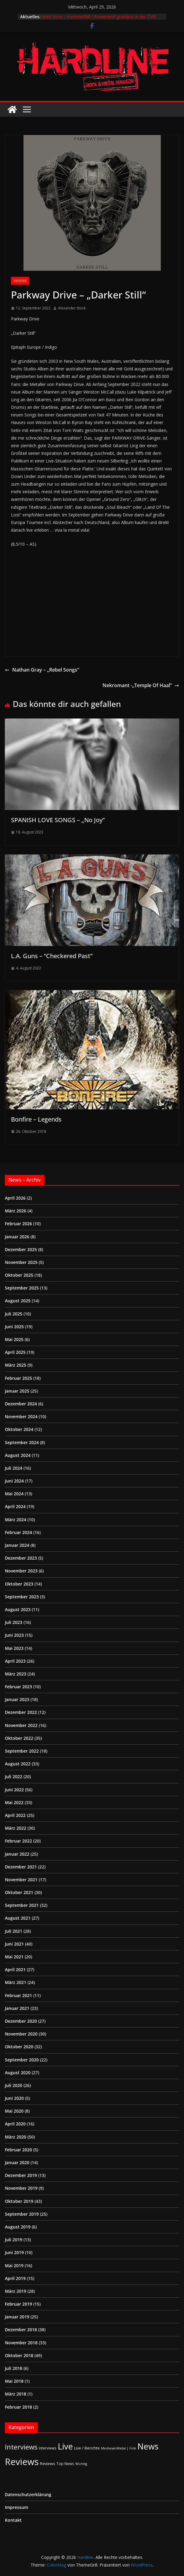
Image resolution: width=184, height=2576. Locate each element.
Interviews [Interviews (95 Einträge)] (21, 2447)
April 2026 (15, 1198)
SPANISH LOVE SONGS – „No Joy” (58, 820)
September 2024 (22, 1442)
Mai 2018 (14, 2381)
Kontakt (13, 2520)
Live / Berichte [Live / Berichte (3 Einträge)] (87, 2448)
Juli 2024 (13, 1468)
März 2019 (15, 2291)
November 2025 (21, 1262)
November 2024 (21, 1416)
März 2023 (15, 1674)
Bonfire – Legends (36, 1119)
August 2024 (18, 1455)
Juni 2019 (14, 2252)
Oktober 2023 (19, 1584)
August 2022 (18, 1764)
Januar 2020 (17, 2162)
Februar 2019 (18, 2304)
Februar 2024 (18, 1532)
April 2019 (15, 2278)
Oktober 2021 (19, 1892)
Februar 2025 (18, 1378)
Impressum (16, 2507)
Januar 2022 (17, 1854)
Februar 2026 (18, 1223)
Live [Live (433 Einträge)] (65, 2446)
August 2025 (18, 1301)
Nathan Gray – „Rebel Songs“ (42, 669)
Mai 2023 (14, 1648)
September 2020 (22, 2060)
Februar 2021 (18, 1995)
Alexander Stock (72, 308)
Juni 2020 (14, 2098)
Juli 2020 (13, 2085)
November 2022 (21, 1725)
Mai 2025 (14, 1339)
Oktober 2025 (19, 1275)
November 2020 (21, 2034)
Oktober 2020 (19, 2047)
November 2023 (21, 1571)
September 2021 (22, 1905)
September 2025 (22, 1288)
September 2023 (22, 1597)
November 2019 (21, 2188)
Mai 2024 (14, 1494)
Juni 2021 (14, 1944)
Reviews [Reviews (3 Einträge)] (47, 2463)
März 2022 (15, 1828)
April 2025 (15, 1352)
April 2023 (15, 1661)
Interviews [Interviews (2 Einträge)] (47, 2448)
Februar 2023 (18, 1686)
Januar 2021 (17, 2008)
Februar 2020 (18, 2150)
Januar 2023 (17, 1699)
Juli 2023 (13, 1622)
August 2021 (18, 1918)
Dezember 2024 (21, 1404)
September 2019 (22, 2214)
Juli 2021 (13, 1931)
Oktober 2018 (19, 2355)
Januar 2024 (17, 1545)
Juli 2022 (13, 1776)
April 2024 (15, 1506)
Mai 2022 (14, 1802)
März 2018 (15, 2394)
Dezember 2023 (21, 1558)
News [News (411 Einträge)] (147, 2446)
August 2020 (18, 2072)
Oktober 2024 (19, 1429)
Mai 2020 (14, 2111)
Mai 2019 (14, 2265)
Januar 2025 (17, 1391)
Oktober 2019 (19, 2201)
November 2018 (21, 2343)
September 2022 (22, 1751)
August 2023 (18, 1609)
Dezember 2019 (21, 2175)
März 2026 (15, 1211)
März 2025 (15, 1365)
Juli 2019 (13, 2239)
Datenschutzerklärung (28, 2494)
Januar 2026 (17, 1237)
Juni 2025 (14, 1326)
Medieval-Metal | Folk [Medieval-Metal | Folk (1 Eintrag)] (118, 2448)
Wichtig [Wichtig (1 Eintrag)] (81, 2464)
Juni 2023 (14, 1635)
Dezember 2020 (21, 2021)
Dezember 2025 (21, 1249)
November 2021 (21, 1879)
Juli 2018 (13, 2368)
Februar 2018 (18, 2407)
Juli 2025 (13, 1314)
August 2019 (18, 2227)
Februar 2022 (18, 1841)
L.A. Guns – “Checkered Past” (51, 956)
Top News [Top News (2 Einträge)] (65, 2463)
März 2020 (15, 2137)
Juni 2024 (14, 1481)
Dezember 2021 (21, 1867)
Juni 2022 (14, 1790)
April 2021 (15, 1969)
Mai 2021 (14, 1957)
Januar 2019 (17, 2317)
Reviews (20, 281)
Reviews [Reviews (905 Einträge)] (22, 2462)
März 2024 (15, 1519)
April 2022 (15, 1815)
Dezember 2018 (21, 2329)
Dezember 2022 (21, 1712)
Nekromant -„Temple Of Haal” (141, 685)
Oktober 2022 (19, 1738)
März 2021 (15, 1982)
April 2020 (15, 2124)
